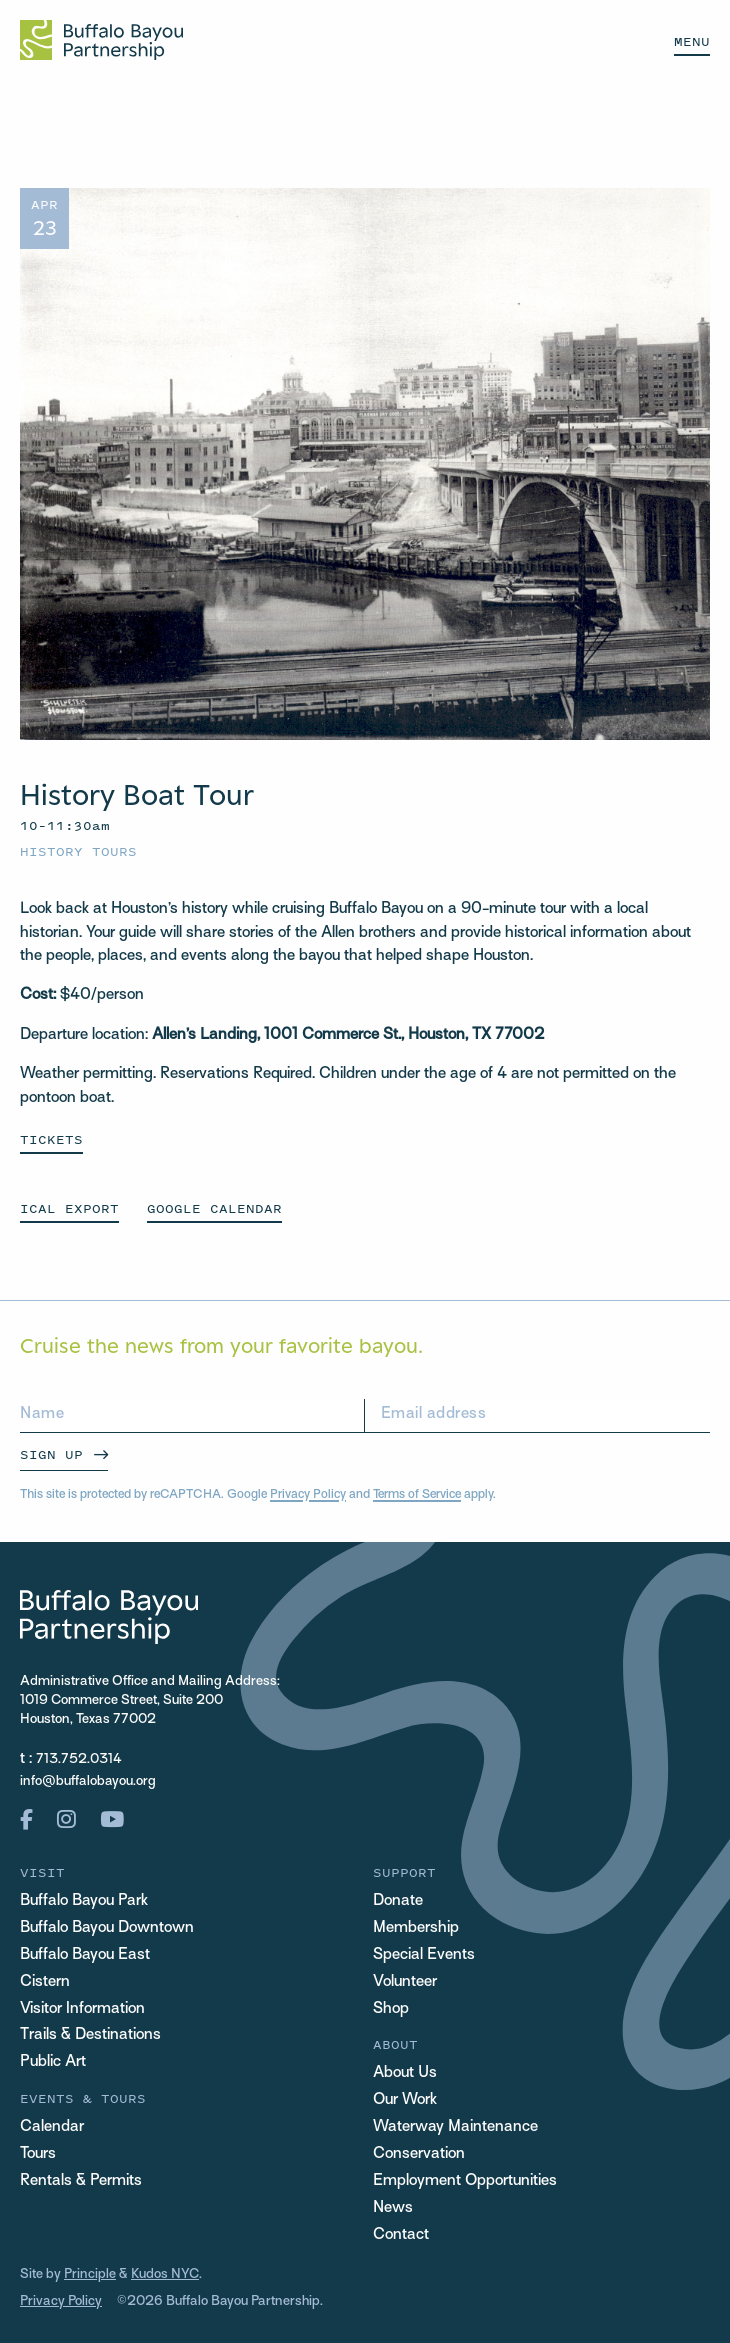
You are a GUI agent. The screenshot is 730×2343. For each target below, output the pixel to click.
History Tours (78, 851)
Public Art (53, 2062)
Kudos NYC (165, 2274)
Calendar (52, 2127)
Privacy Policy (308, 1495)
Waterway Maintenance (455, 2127)
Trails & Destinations (90, 2035)
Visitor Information (82, 2009)
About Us (405, 2073)
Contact (401, 2235)
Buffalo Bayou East (85, 1955)
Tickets (51, 1139)
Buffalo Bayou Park (84, 1901)
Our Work (405, 2100)
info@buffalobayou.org (88, 1781)
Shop (391, 2009)
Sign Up (51, 1454)
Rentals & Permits (81, 2181)
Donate (398, 1901)
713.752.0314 (79, 1759)
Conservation (419, 2154)
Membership (416, 1928)
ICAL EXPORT (69, 1208)
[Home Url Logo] (101, 40)
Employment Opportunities (465, 2181)
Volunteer (405, 1982)
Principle (90, 2274)
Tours (38, 2154)
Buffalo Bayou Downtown (107, 1928)
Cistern (45, 1982)
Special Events (424, 1955)
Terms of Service (417, 1495)
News (393, 2208)
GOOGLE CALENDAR (214, 1208)
